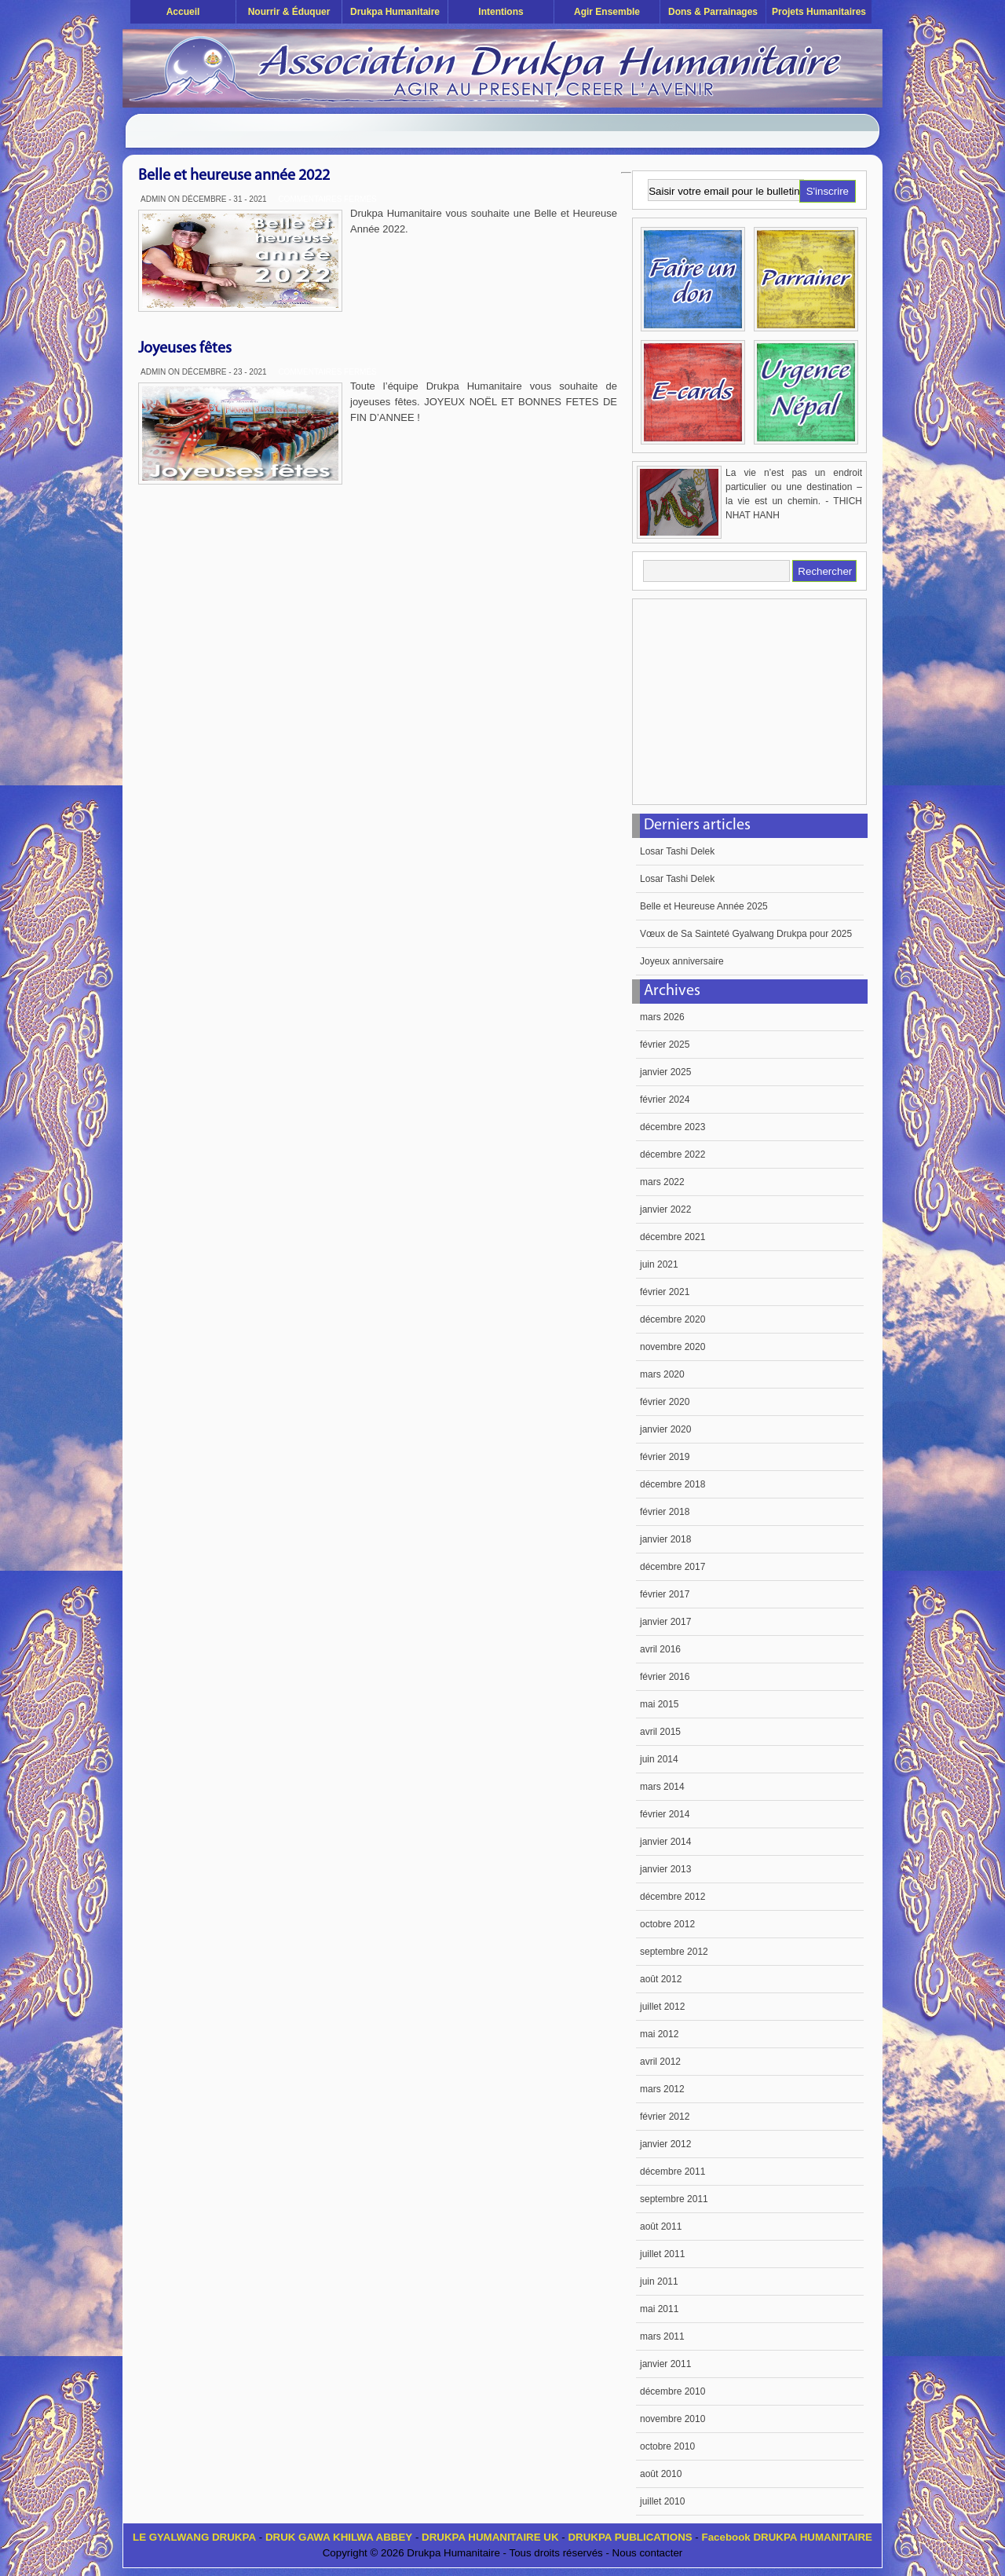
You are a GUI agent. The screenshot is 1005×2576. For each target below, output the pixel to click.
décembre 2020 (672, 1319)
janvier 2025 (665, 1072)
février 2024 (664, 1099)
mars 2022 (662, 1181)
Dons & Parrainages (713, 11)
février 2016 (664, 1676)
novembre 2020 (672, 1346)
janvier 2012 (665, 2144)
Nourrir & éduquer (289, 11)
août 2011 (661, 2226)
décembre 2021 (672, 1236)
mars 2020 (662, 1374)
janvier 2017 (665, 1621)
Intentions (500, 11)
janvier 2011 (665, 2363)
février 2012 (664, 2116)
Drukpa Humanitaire (395, 11)
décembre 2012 (672, 1896)
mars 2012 (662, 2089)
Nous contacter (647, 2553)
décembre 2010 (672, 2391)
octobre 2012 (667, 1924)
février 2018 (664, 1511)
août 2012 (661, 1979)
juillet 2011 (662, 2254)
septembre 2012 (674, 1951)
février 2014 (664, 1814)
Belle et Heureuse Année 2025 (704, 906)
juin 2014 (659, 1759)
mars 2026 (662, 1017)
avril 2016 (660, 1649)
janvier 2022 (665, 1209)
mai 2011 (659, 2308)
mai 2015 (659, 1704)
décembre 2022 (672, 1154)
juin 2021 (659, 1264)
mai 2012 (659, 2034)
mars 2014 (662, 1786)
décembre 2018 (672, 1484)
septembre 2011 (674, 2199)
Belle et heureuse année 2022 (234, 176)
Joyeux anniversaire (682, 961)
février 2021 (664, 1291)
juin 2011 (659, 2281)
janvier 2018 (665, 1539)
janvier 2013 (665, 1869)
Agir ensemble (607, 11)
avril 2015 (660, 1731)
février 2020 (664, 1401)
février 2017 (664, 1594)
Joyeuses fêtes (185, 349)
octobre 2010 (667, 2446)
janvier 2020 (665, 1429)
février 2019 (664, 1456)
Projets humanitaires (819, 11)
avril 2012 (660, 2061)
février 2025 (664, 1044)
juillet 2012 (662, 2006)
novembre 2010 (672, 2418)
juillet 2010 (662, 2501)
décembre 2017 (672, 1566)
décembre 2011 (672, 2171)
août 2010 (661, 2473)
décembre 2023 (672, 1127)
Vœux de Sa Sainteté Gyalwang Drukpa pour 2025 (746, 933)
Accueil (183, 11)
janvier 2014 (665, 1841)
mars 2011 (662, 2336)
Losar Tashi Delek (677, 851)
